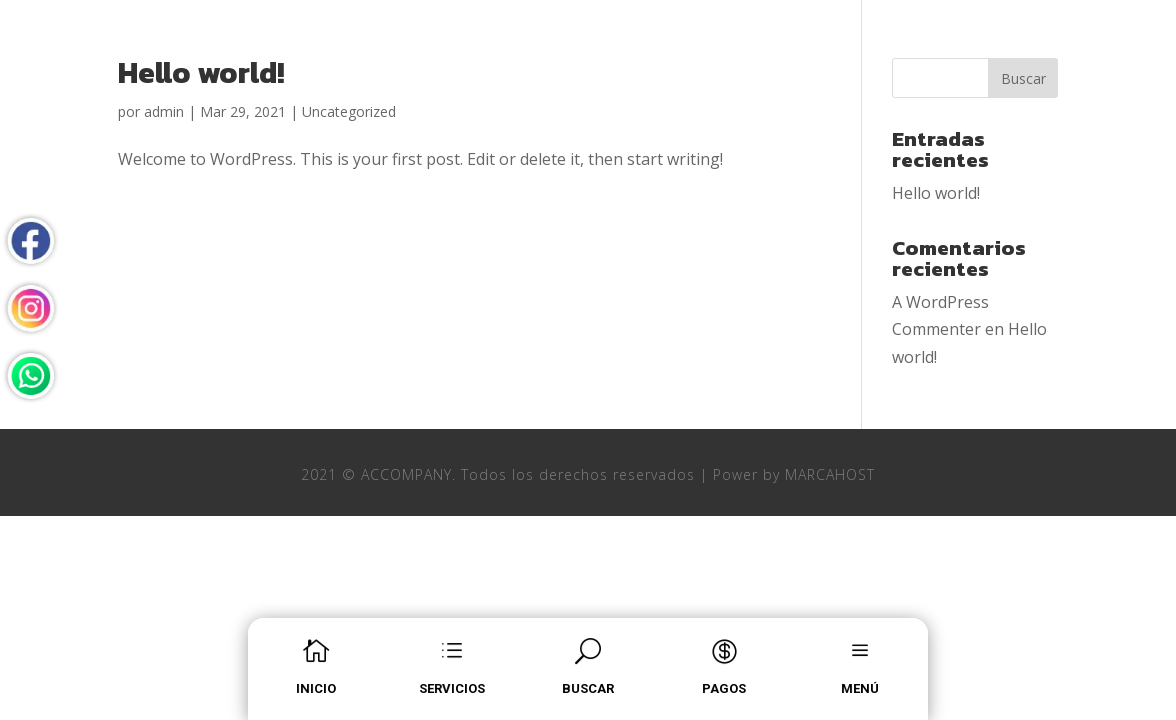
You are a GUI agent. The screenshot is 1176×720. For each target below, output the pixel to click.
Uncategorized (349, 111)
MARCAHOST (830, 474)
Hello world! (201, 72)
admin (164, 111)
